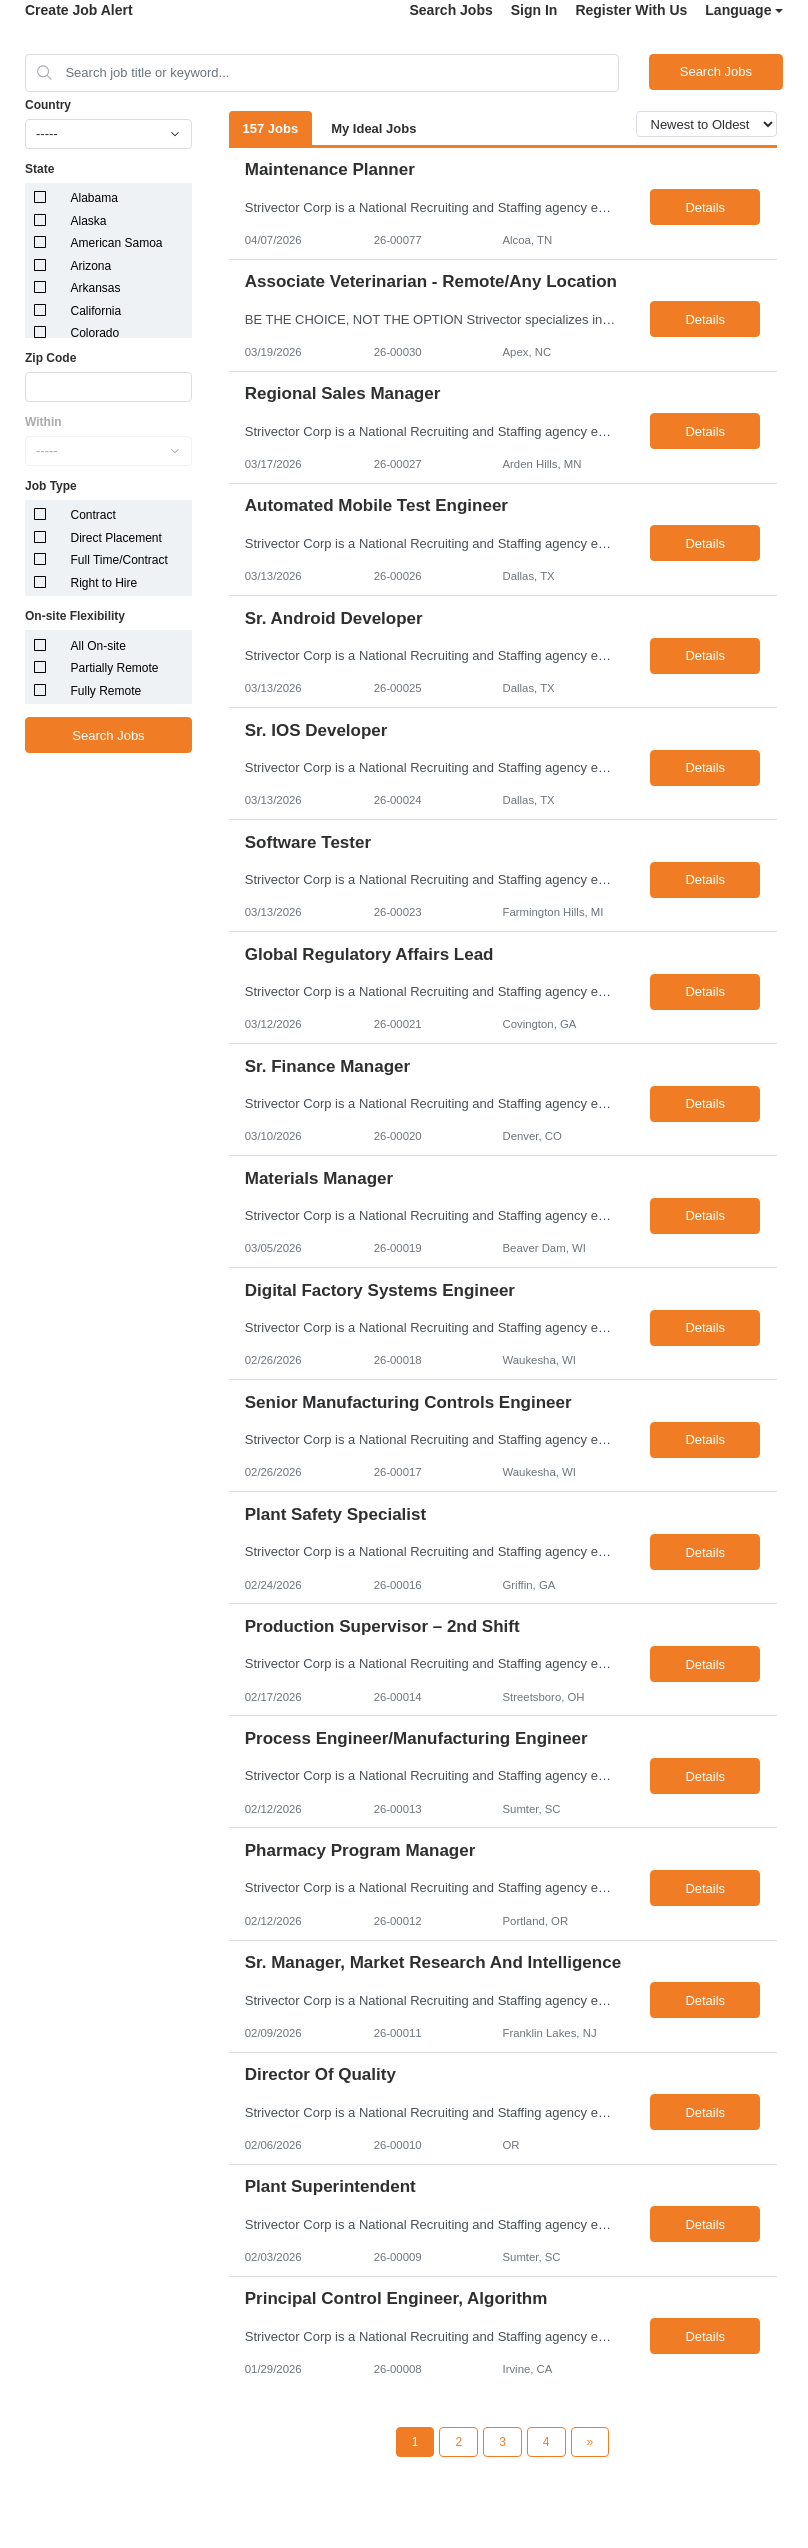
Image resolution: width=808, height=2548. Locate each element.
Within (43, 422)
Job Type (51, 486)
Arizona (91, 266)
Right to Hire (104, 583)
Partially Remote (115, 668)
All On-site (98, 646)
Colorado (95, 333)
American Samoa (117, 243)
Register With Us (631, 10)
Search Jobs (450, 10)
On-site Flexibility (75, 616)
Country (48, 105)
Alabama (94, 198)
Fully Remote (106, 691)
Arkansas (96, 288)
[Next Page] (590, 2442)
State (39, 169)
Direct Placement (116, 538)
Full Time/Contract (119, 560)
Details (705, 207)
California (96, 311)
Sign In (534, 10)
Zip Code (50, 358)
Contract (93, 515)
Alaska (89, 221)
